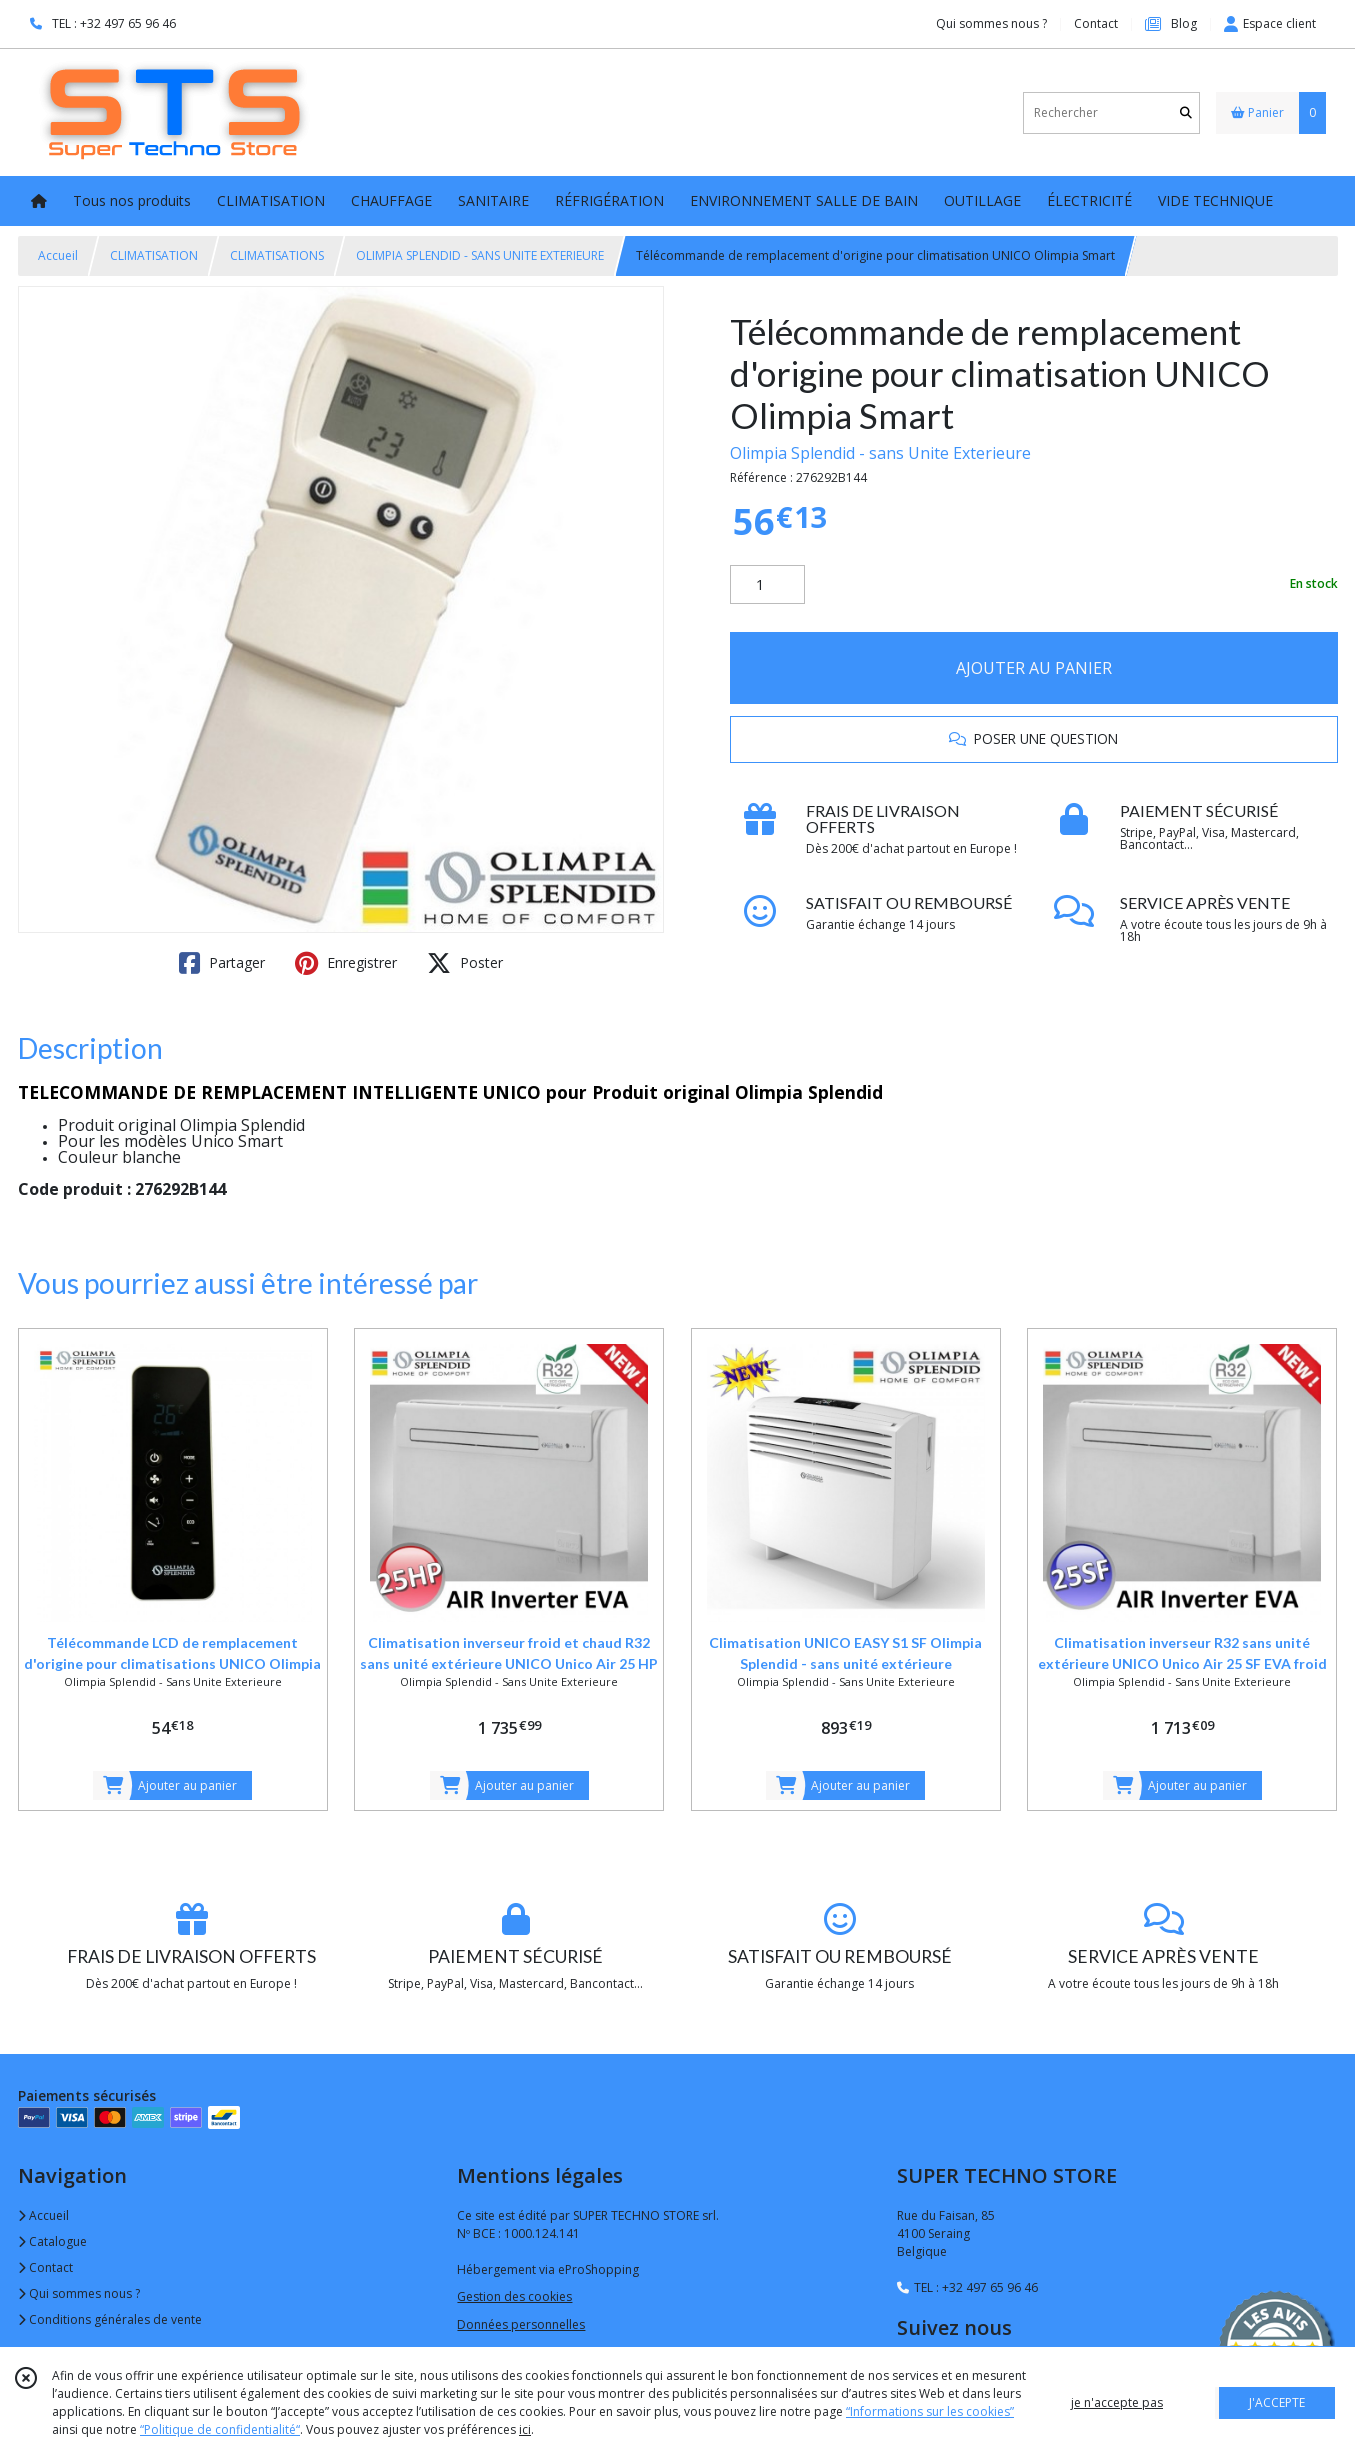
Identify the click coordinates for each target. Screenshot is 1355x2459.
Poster (465, 963)
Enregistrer (346, 963)
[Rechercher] (1186, 112)
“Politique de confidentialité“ (220, 2429)
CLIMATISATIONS (277, 255)
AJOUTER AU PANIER (1034, 668)
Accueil (58, 255)
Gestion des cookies (514, 2296)
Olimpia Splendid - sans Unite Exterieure (880, 453)
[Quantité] (767, 585)
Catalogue (52, 2241)
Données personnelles (521, 2324)
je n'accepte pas (1117, 2402)
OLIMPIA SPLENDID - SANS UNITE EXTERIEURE (480, 255)
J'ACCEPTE (1277, 2402)
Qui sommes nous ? (79, 2293)
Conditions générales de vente (110, 2319)
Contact (1096, 23)
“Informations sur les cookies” (930, 2411)
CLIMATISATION (154, 255)
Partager (222, 963)
